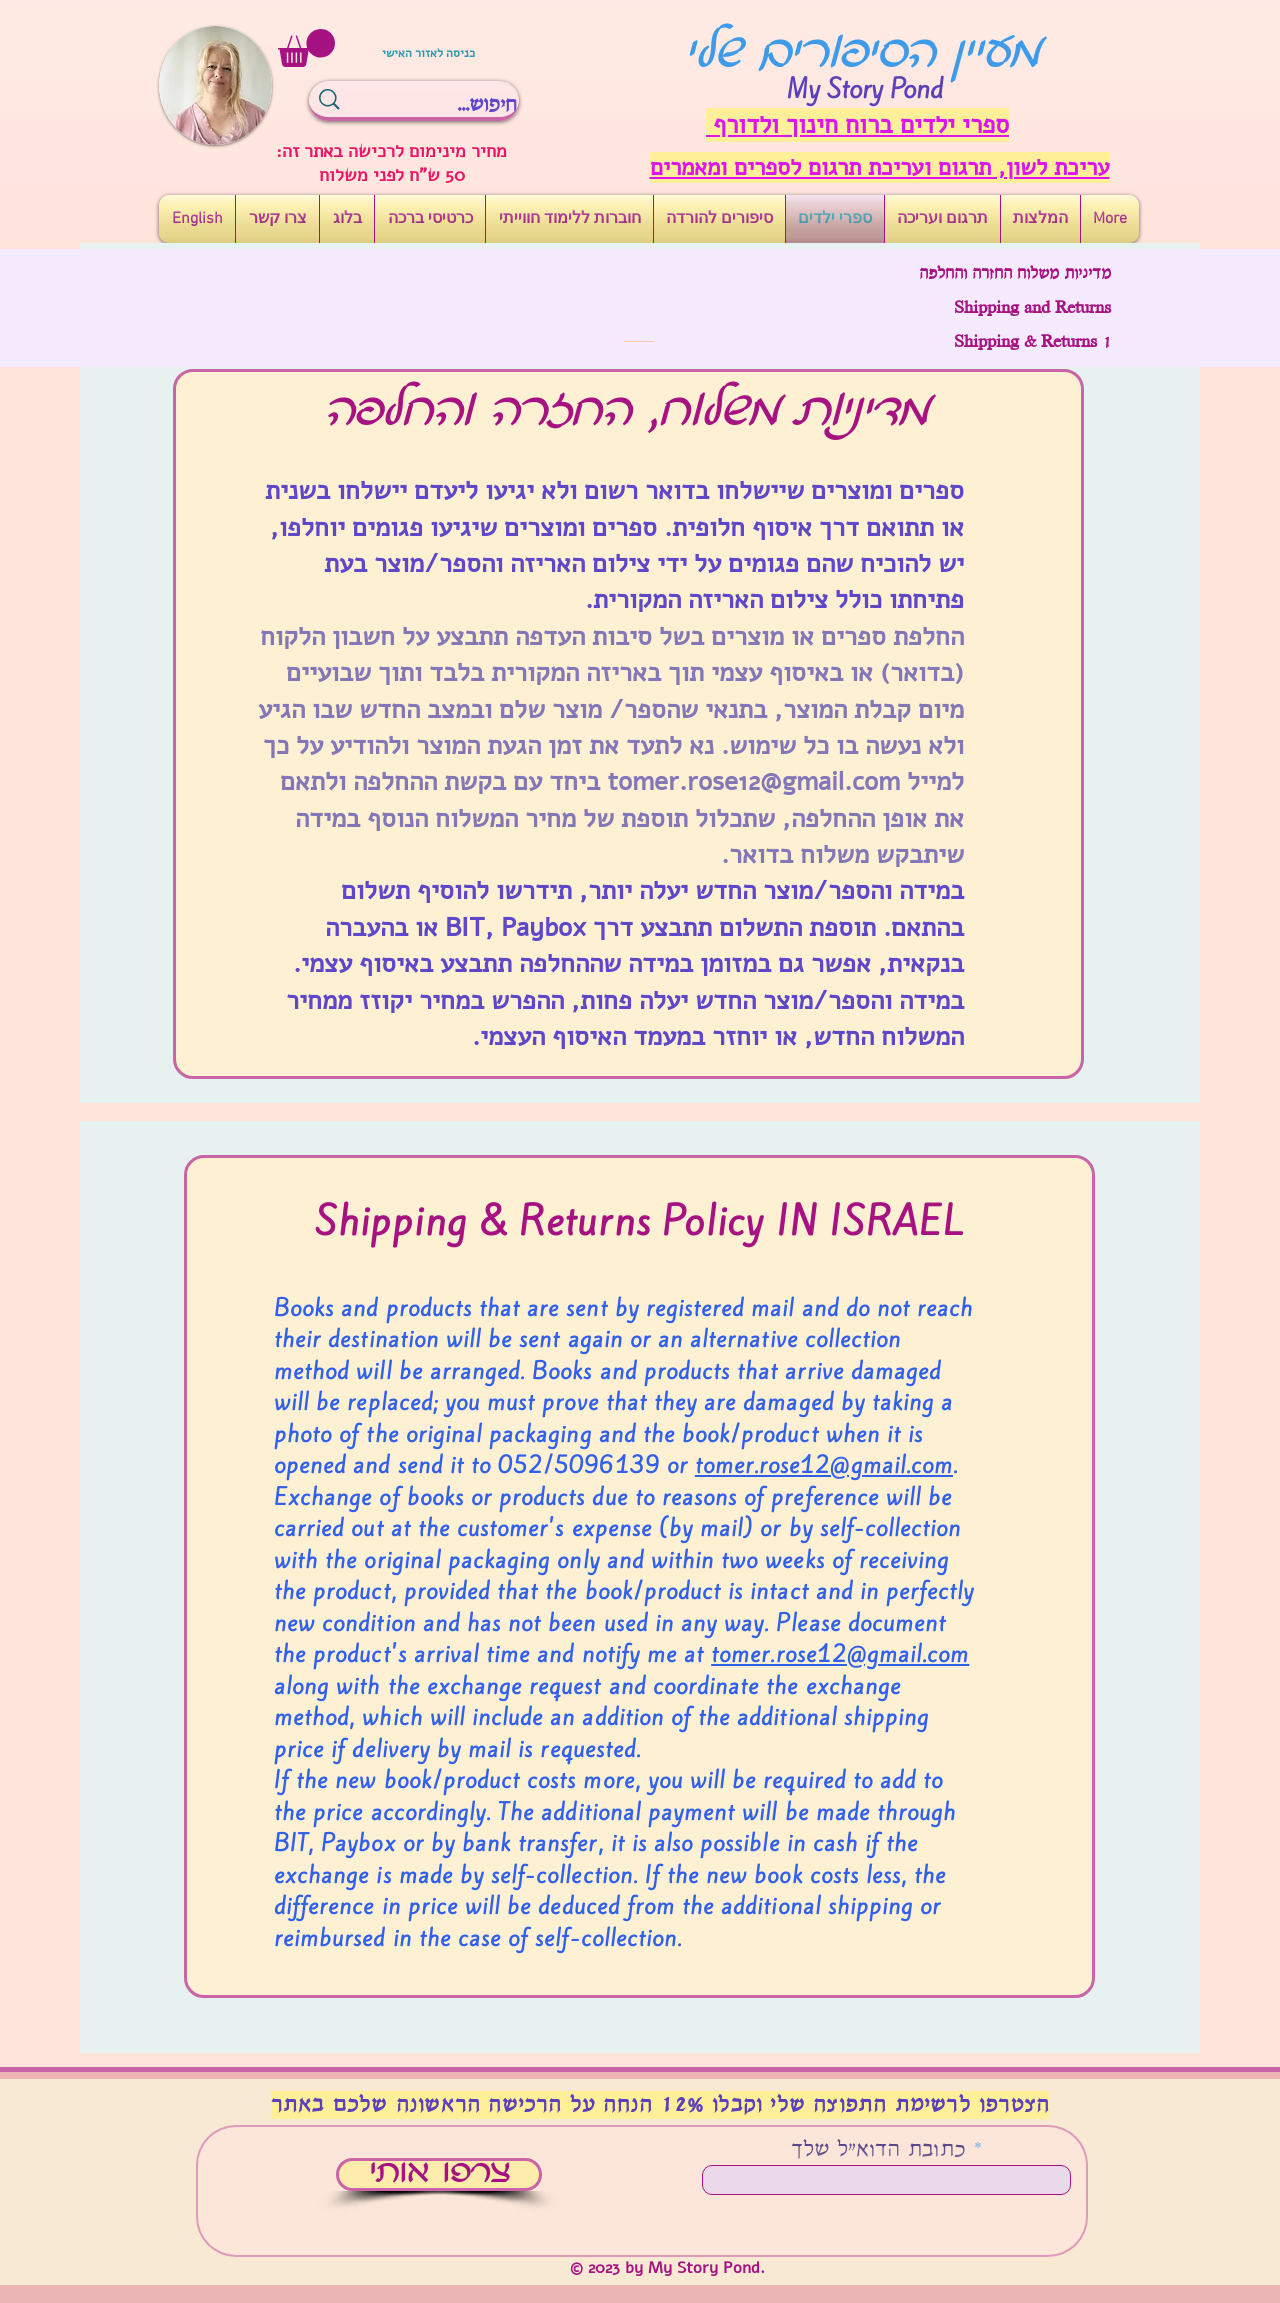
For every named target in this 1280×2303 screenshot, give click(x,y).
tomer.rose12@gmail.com (753, 781)
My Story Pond (865, 89)
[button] (306, 48)
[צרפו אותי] (439, 2174)
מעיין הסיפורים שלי (863, 55)
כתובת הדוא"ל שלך (878, 2150)
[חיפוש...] (449, 105)
